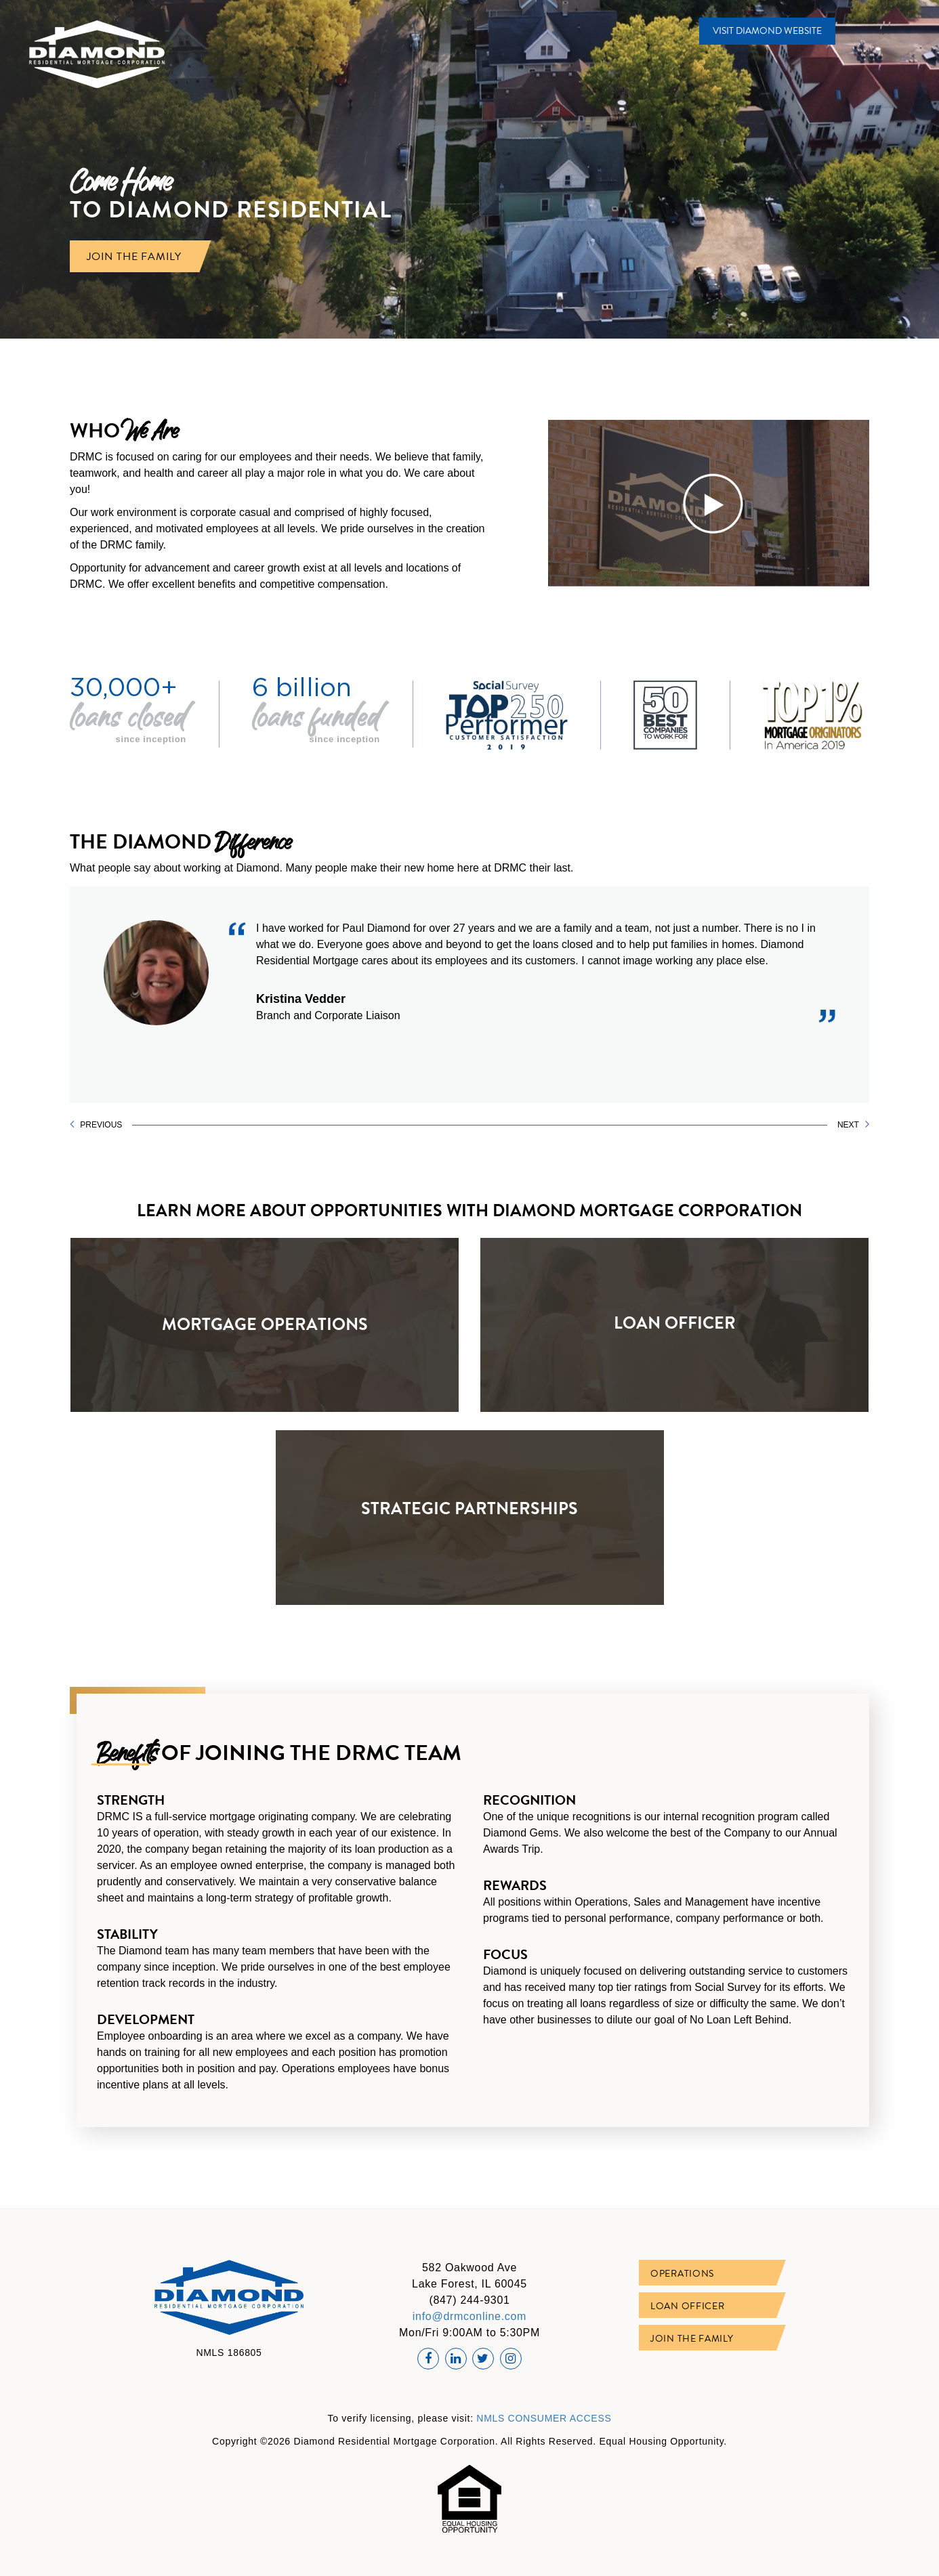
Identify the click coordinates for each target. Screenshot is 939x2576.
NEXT (853, 1124)
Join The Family (692, 2339)
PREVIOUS (96, 1124)
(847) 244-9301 (469, 2300)
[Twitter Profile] (483, 2358)
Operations (682, 2274)
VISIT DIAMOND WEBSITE (767, 31)
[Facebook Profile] (428, 2358)
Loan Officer (687, 2306)
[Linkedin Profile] (456, 2358)
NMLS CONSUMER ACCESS (543, 2418)
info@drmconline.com (469, 2316)
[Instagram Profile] (511, 2358)
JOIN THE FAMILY (134, 256)
